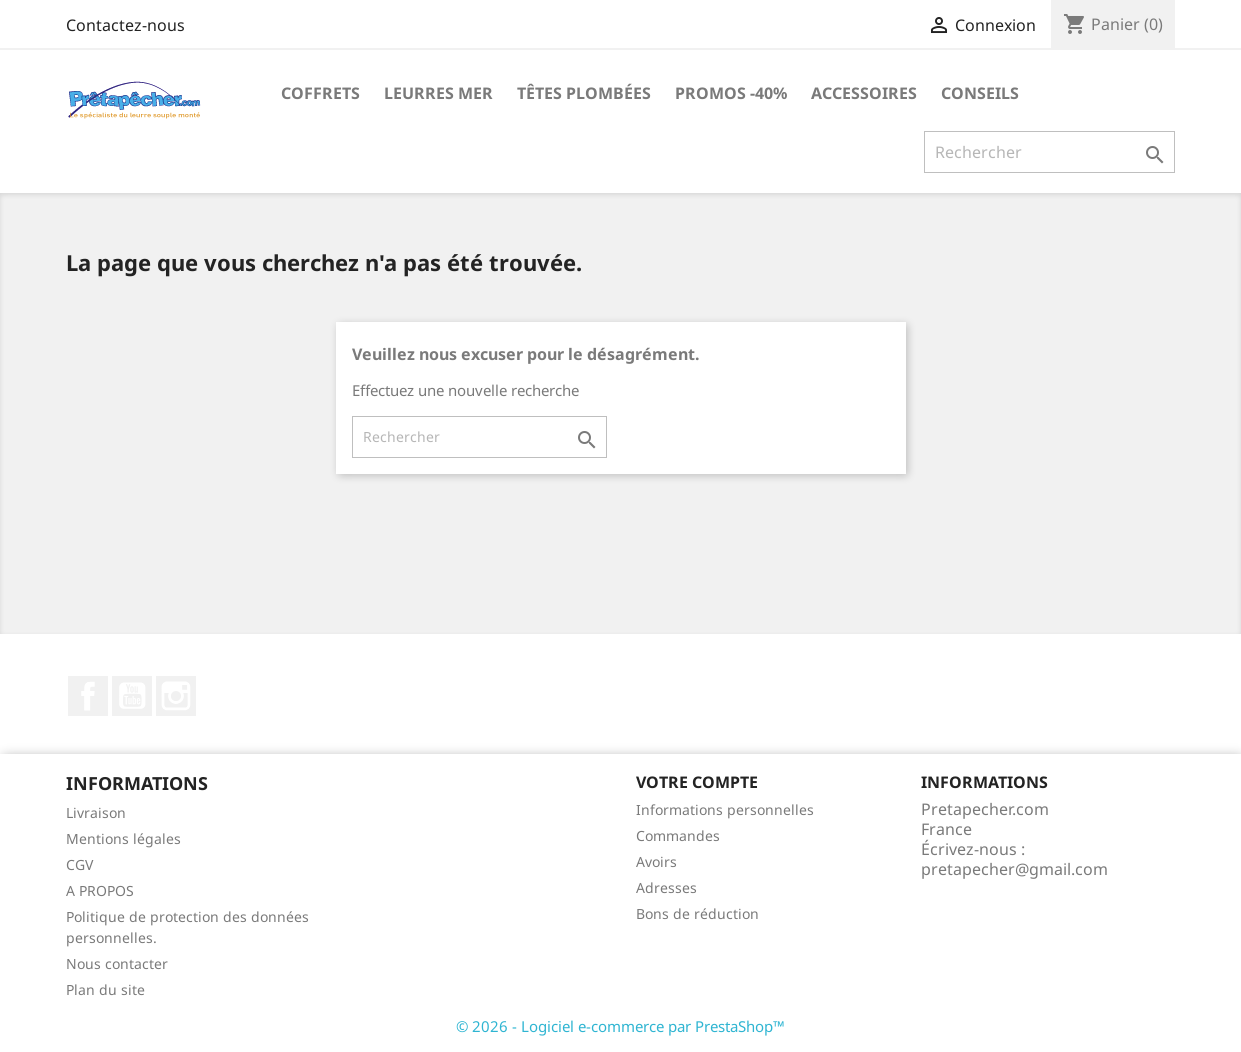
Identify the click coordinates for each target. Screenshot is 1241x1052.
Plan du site (105, 989)
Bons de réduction (697, 913)
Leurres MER (438, 93)
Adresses (666, 887)
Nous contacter (117, 963)
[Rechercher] (1049, 152)
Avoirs (656, 861)
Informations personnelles (725, 809)
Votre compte (697, 782)
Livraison (96, 812)
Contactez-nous (125, 25)
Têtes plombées (584, 93)
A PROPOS (100, 890)
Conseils (980, 93)
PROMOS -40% (731, 93)
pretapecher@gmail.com (1014, 869)
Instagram (176, 696)
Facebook (88, 696)
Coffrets (320, 93)
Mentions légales (123, 838)
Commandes (678, 835)
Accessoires (864, 93)
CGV (79, 864)
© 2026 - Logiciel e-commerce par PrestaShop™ (620, 1026)
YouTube (132, 696)
